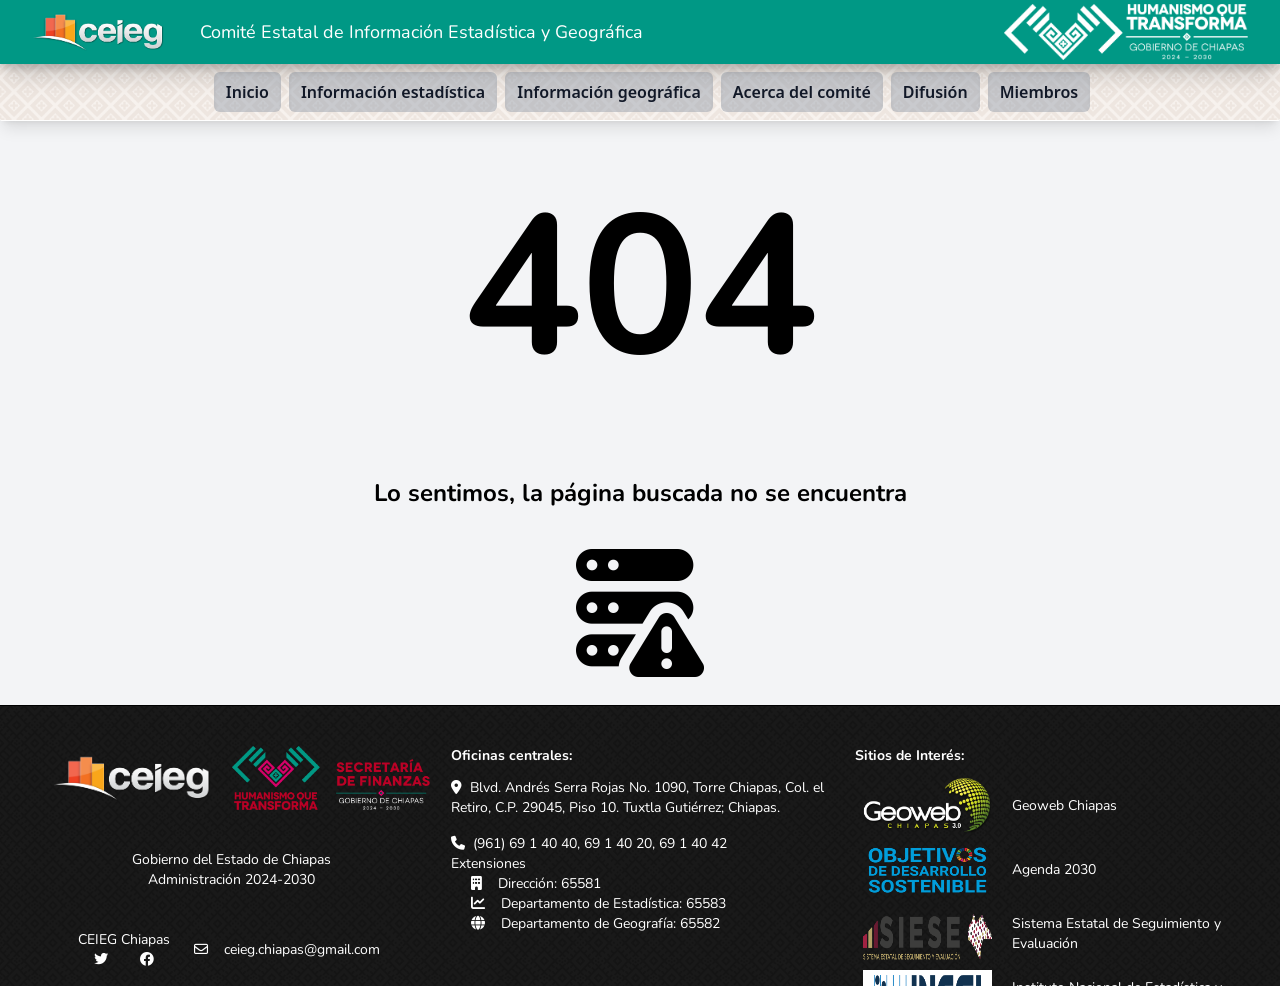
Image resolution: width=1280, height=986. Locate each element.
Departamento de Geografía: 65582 (610, 923)
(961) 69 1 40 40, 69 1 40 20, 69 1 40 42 (600, 843)
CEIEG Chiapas (124, 939)
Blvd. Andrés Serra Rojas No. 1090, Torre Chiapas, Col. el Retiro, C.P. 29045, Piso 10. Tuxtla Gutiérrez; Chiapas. (637, 797)
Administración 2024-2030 (231, 879)
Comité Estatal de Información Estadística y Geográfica (421, 32)
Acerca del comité (802, 92)
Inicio (247, 92)
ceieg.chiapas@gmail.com (302, 949)
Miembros (1039, 92)
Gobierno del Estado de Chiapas (231, 859)
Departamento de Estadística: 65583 (613, 903)
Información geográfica (609, 92)
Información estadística (393, 92)
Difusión (935, 92)
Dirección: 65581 (549, 883)
